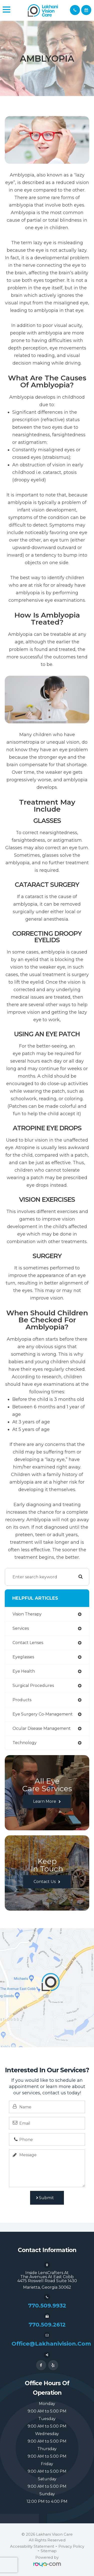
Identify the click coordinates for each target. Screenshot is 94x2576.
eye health (24, 1671)
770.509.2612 (47, 2324)
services (21, 1628)
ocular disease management (42, 1728)
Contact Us (45, 1881)
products (22, 1699)
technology (25, 1742)
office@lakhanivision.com (51, 2343)
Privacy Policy (71, 2546)
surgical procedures (33, 1685)
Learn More (44, 1801)
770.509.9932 (47, 2305)
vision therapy (27, 1614)
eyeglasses (23, 1657)
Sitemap (49, 2550)
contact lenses (28, 1642)
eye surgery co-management (43, 1714)
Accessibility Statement (32, 2546)
